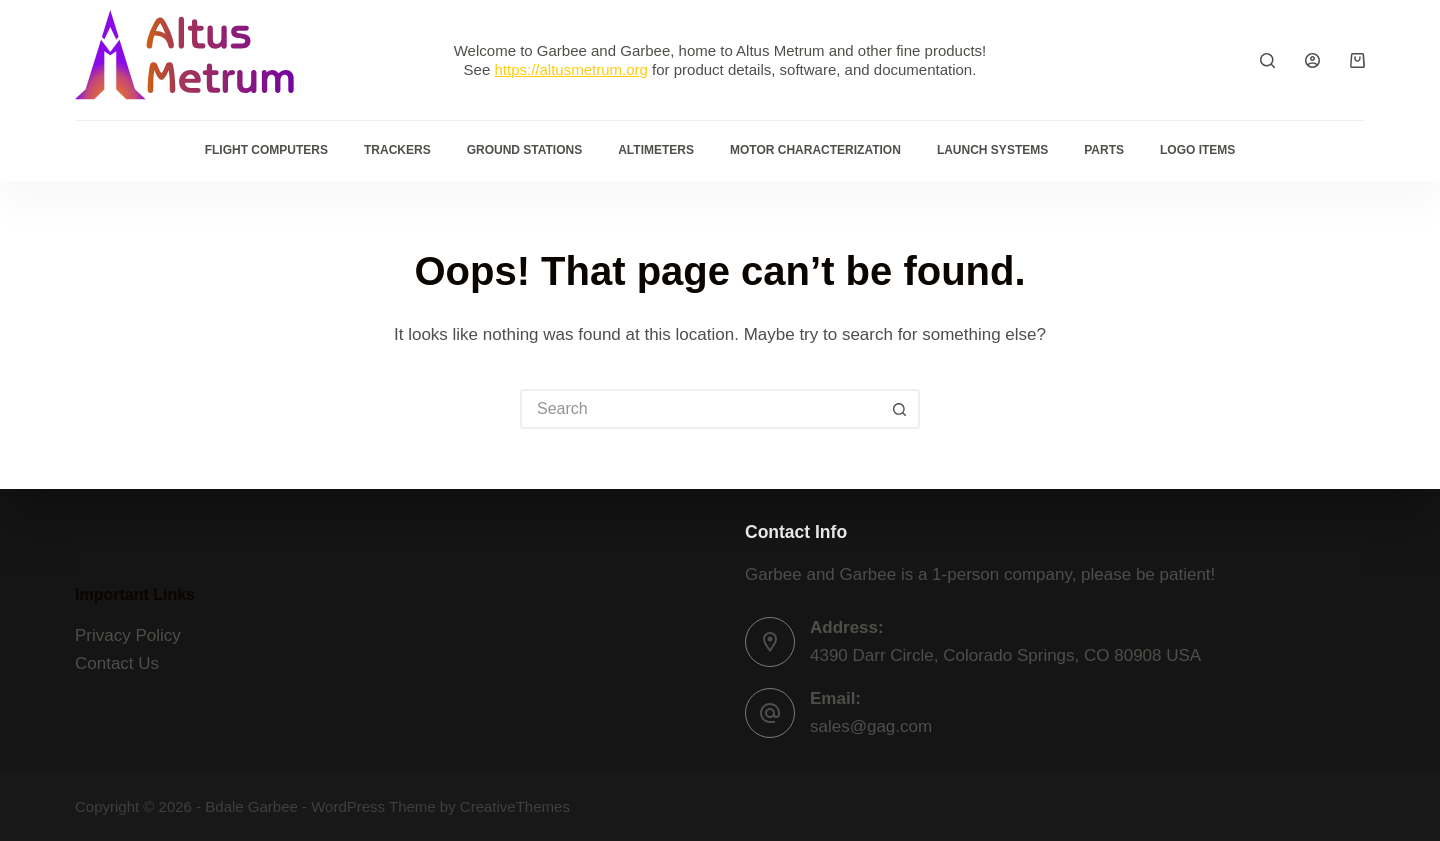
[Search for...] (700, 409)
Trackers (397, 150)
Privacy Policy (128, 635)
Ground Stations (525, 150)
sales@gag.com (871, 726)
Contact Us (117, 663)
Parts (1104, 150)
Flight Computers (266, 150)
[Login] (1312, 60)
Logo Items (1197, 150)
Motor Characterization (815, 150)
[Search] (1267, 60)
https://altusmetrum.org (570, 69)
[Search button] (900, 409)
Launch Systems (992, 150)
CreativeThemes (515, 806)
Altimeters (656, 150)
